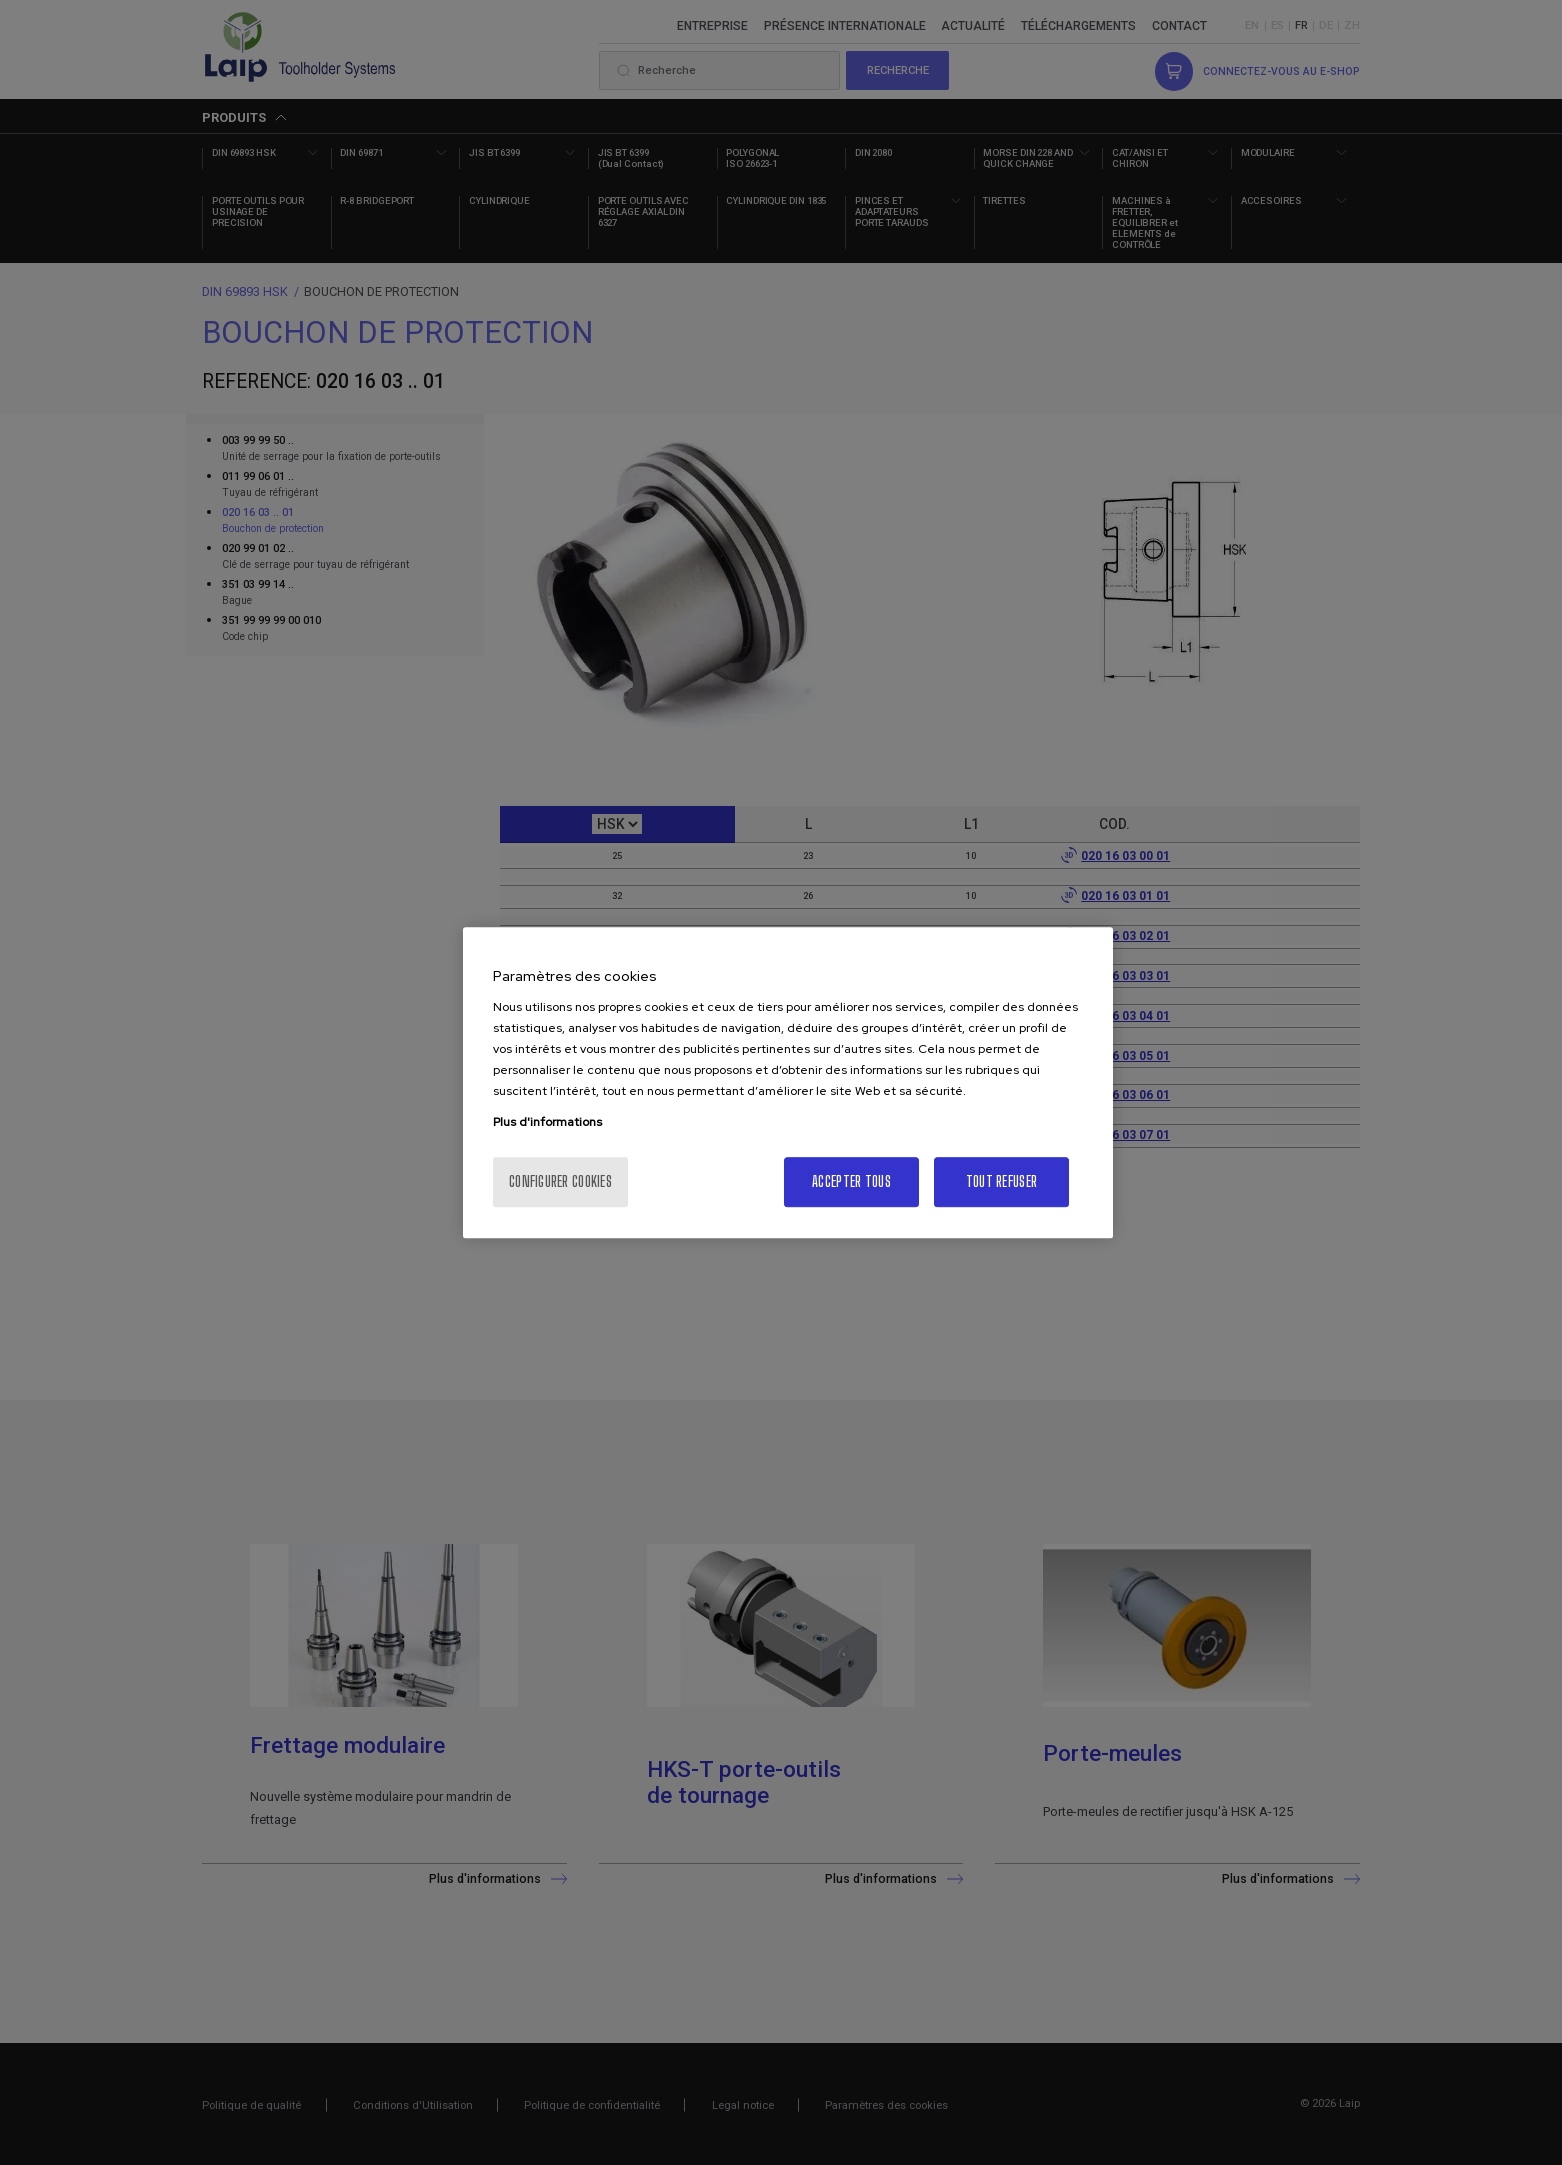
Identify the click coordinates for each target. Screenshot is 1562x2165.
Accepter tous (851, 1181)
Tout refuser (1001, 1181)
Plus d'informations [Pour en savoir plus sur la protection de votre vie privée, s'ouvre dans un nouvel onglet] (547, 1122)
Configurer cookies (560, 1181)
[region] (788, 1083)
